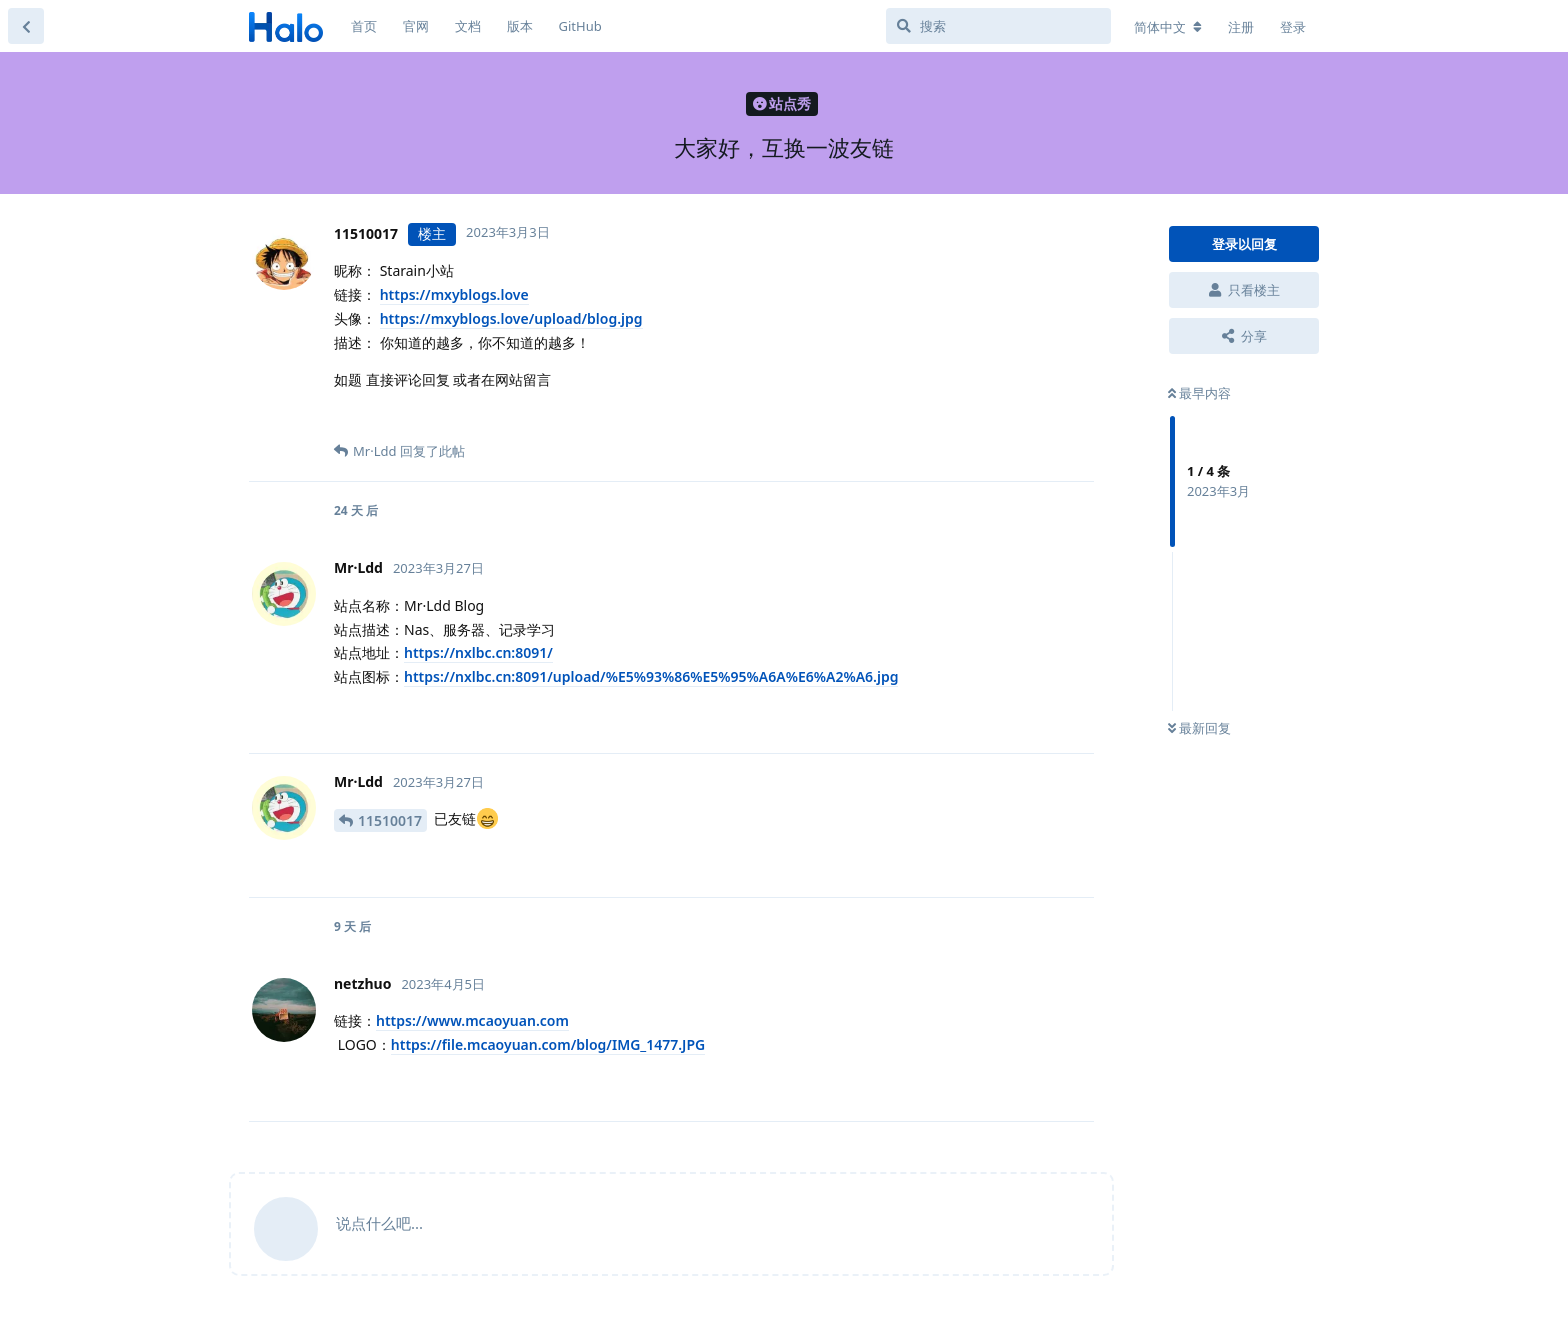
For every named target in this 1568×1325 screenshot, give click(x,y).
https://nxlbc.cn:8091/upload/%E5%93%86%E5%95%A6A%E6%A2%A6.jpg (651, 676)
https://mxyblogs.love (454, 294)
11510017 (390, 820)
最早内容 (1199, 393)
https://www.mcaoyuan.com (472, 1020)
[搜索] (998, 26)
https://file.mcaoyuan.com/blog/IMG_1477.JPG (548, 1044)
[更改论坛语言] (1168, 27)
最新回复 (1199, 728)
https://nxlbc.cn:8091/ (478, 652)
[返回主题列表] (26, 26)
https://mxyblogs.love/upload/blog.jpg (511, 318)
